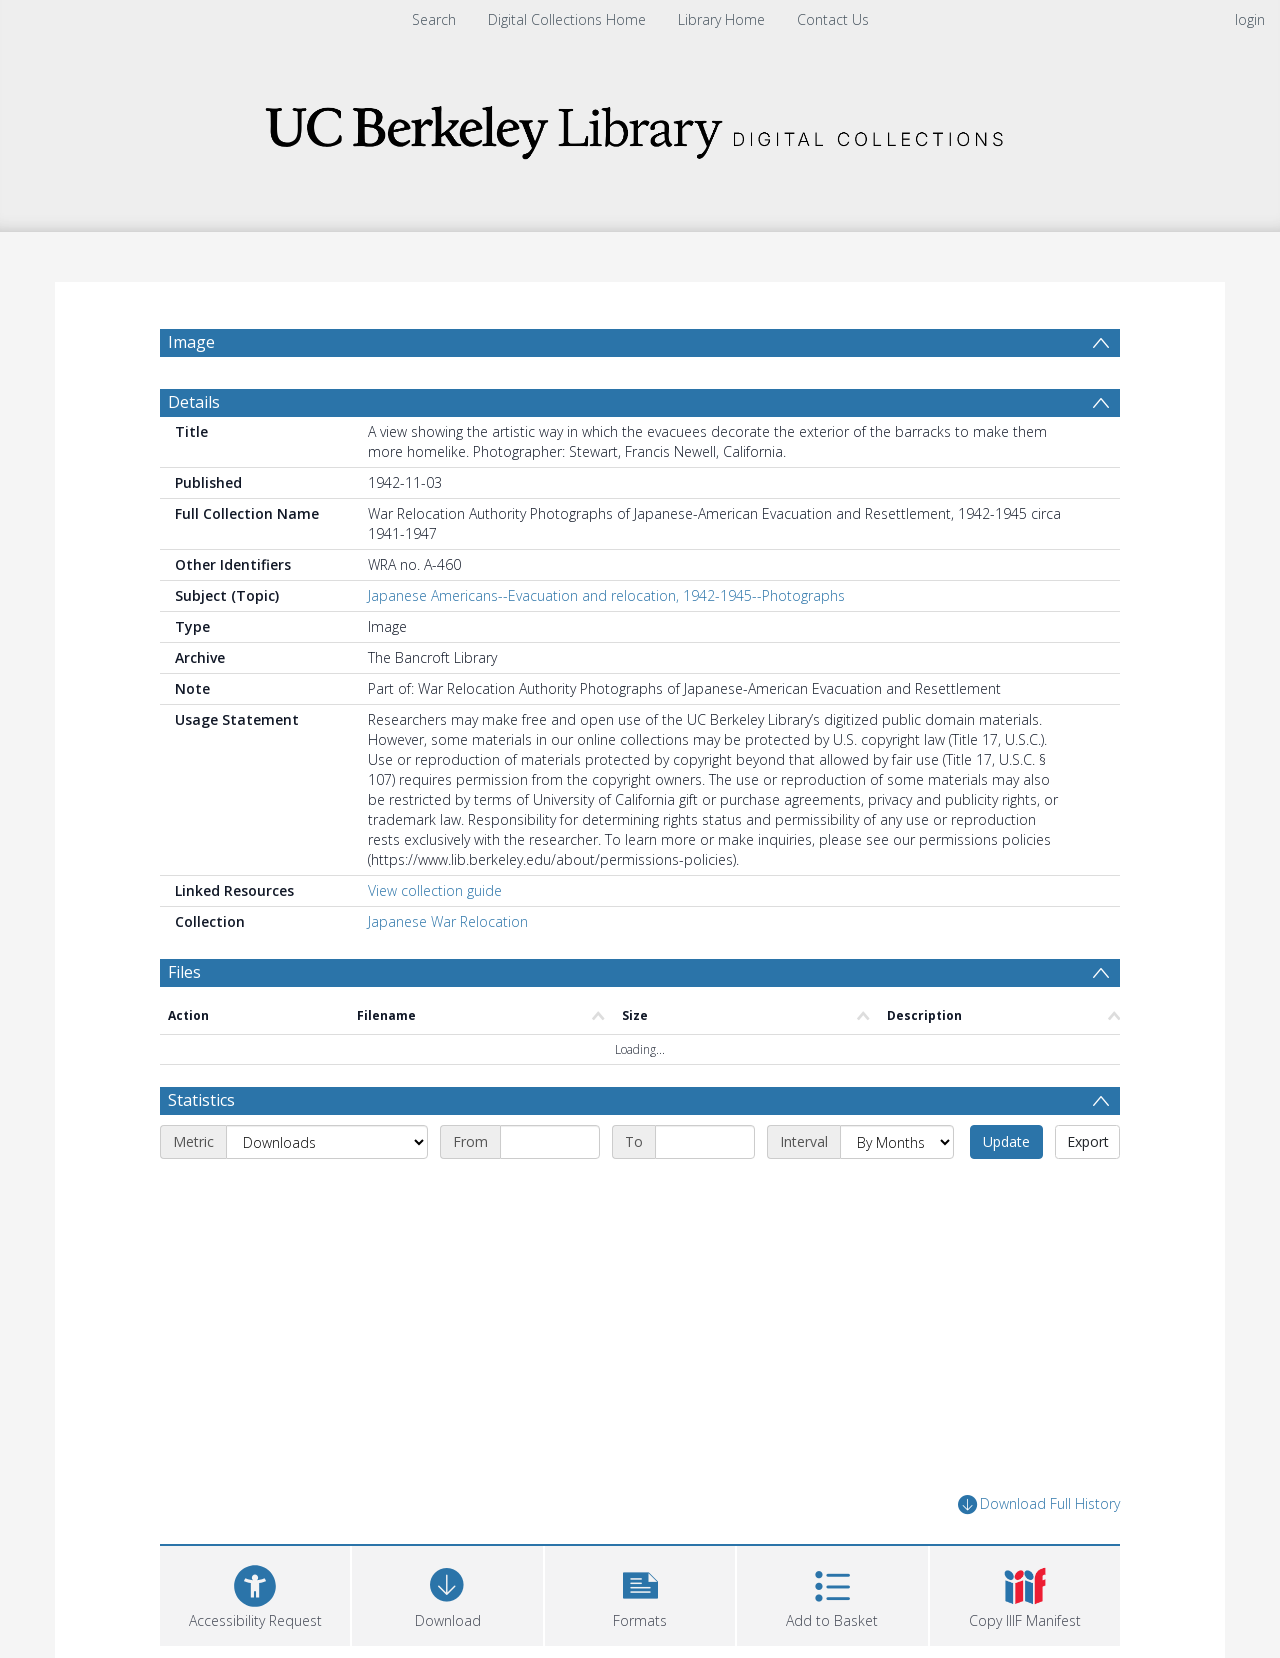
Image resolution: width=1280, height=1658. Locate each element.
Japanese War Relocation (448, 921)
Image (191, 342)
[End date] (705, 1142)
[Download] (447, 1593)
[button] (640, 1593)
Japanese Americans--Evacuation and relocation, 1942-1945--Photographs (606, 595)
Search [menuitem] (434, 19)
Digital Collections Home (567, 19)
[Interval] (897, 1142)
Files (184, 972)
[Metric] (327, 1142)
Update (1006, 1141)
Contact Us (833, 19)
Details (194, 402)
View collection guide (435, 890)
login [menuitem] (1250, 19)
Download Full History (1039, 1504)
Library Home (721, 19)
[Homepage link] (640, 126)
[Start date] (550, 1142)
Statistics (201, 1100)
